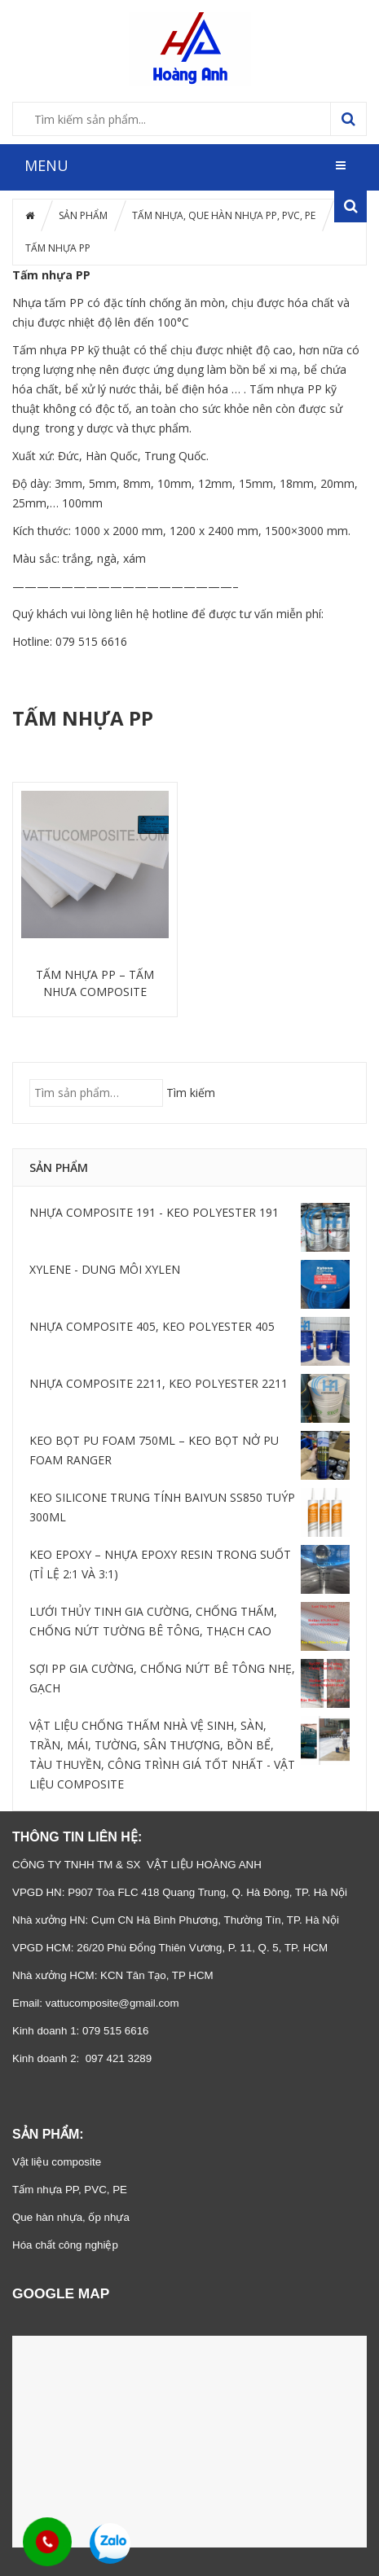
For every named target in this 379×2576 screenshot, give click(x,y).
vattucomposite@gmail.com (112, 2003)
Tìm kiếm (190, 1092)
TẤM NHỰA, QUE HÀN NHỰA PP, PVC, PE (223, 215)
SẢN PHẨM (83, 215)
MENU (46, 165)
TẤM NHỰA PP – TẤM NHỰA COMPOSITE (95, 983)
